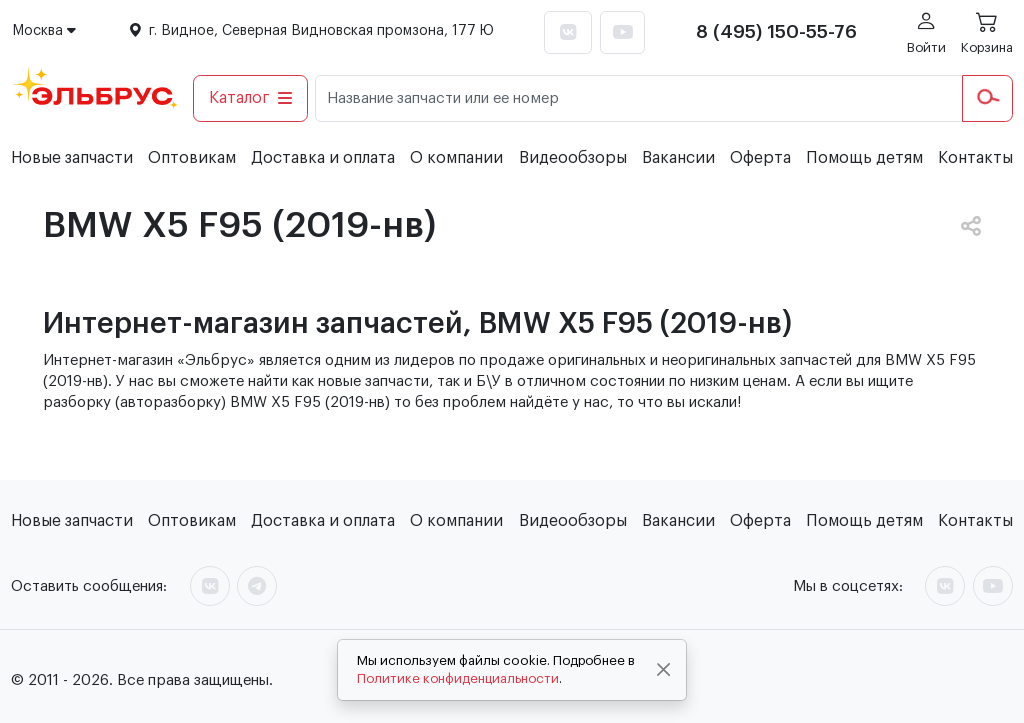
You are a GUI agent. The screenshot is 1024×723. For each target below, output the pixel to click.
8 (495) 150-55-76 (776, 32)
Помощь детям (864, 158)
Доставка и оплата (323, 158)
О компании (456, 158)
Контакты (975, 158)
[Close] (664, 670)
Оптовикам (192, 158)
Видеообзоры (573, 158)
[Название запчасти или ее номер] (639, 98)
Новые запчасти (72, 158)
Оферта (760, 158)
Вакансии (678, 158)
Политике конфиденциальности (458, 678)
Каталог (250, 98)
